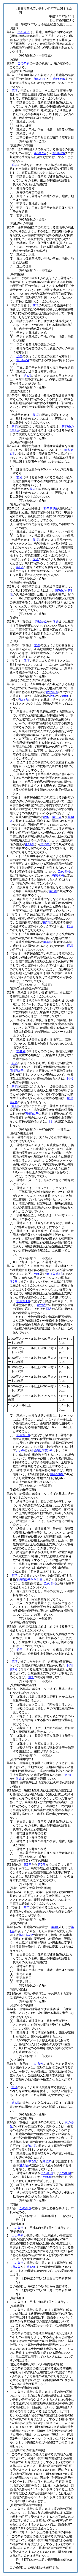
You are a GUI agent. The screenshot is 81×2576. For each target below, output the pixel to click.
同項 (70, 926)
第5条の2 (40, 79)
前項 (14, 90)
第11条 (29, 844)
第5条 (41, 1864)
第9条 (65, 696)
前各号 (20, 1051)
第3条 (28, 1864)
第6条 (32, 2161)
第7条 (68, 1774)
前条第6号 (23, 1435)
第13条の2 (26, 1935)
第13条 (23, 699)
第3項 (47, 942)
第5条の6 (58, 79)
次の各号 (52, 692)
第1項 (27, 375)
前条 (56, 621)
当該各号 (58, 875)
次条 (19, 356)
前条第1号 (23, 1301)
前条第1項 (50, 508)
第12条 (47, 2161)
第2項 (47, 922)
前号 (19, 477)
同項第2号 (32, 1113)
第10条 (57, 817)
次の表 (41, 1305)
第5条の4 (22, 360)
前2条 (13, 1281)
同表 (49, 1309)
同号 (70, 1078)
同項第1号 (17, 1070)
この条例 (23, 32)
